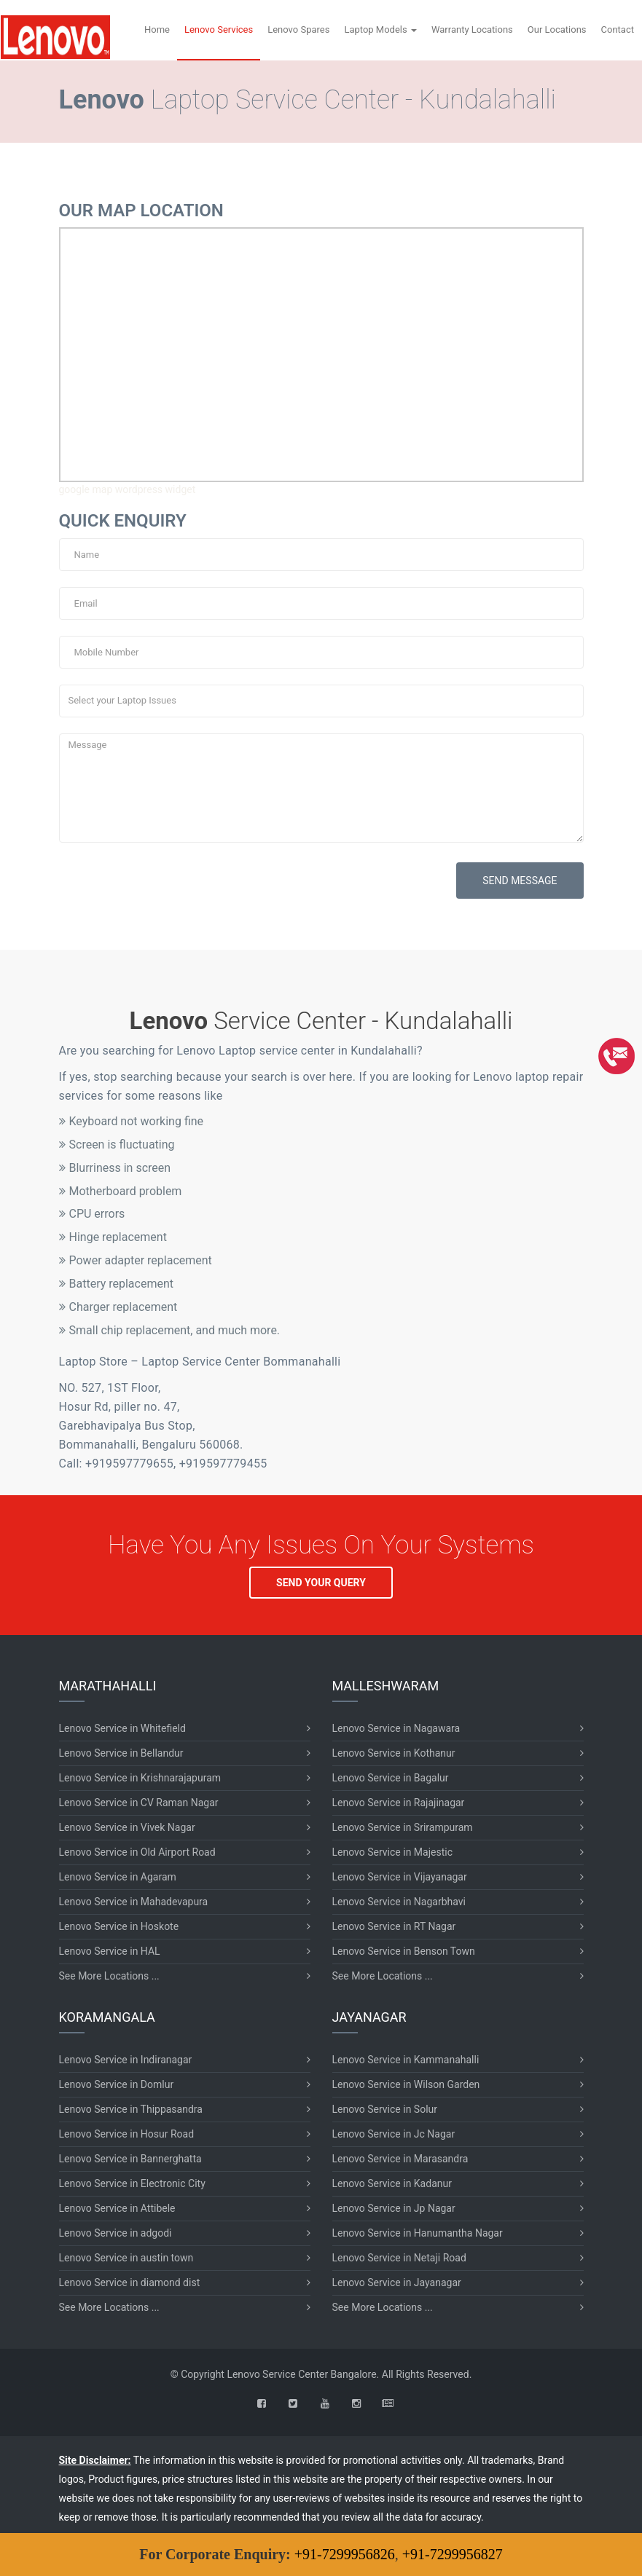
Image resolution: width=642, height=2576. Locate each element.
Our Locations (557, 29)
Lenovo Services (218, 29)
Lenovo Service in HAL (109, 1951)
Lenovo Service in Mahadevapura (133, 1901)
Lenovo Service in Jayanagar (396, 2282)
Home (157, 29)
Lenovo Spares (298, 29)
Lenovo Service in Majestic (392, 1852)
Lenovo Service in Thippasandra (131, 2109)
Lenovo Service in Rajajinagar (398, 1802)
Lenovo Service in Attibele (117, 2208)
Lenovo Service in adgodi (115, 2233)
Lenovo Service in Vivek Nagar (127, 1827)
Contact (617, 29)
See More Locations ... (109, 1976)
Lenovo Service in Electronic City (132, 2183)
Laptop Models (380, 29)
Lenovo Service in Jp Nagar (393, 2208)
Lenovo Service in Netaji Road (399, 2258)
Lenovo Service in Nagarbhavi (399, 1901)
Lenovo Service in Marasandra (400, 2159)
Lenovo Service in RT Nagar (394, 1926)
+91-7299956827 (452, 2554)
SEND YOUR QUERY (321, 1582)
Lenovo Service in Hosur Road (127, 2134)
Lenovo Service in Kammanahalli (405, 2059)
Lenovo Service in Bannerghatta (130, 2159)
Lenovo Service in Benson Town (403, 1951)
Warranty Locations (472, 29)
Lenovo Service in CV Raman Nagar (139, 1802)
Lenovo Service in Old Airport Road (137, 1852)
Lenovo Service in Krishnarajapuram (140, 1778)
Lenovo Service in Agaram (117, 1877)
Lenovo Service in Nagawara (396, 1728)
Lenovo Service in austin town (126, 2258)
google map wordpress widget (127, 489)
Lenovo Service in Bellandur (121, 1753)
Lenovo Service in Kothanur (393, 1753)
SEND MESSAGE (519, 880)
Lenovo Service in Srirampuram (402, 1827)
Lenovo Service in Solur (385, 2109)
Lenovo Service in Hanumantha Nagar (417, 2233)
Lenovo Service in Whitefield (122, 1728)
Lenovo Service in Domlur (116, 2084)
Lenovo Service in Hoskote (119, 1926)
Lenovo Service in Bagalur (390, 1778)
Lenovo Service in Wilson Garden (406, 2084)
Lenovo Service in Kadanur (392, 2183)
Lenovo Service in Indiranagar (125, 2059)
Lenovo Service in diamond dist (129, 2282)
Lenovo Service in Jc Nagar (393, 2134)
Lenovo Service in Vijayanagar (399, 1877)
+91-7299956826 (344, 2554)
